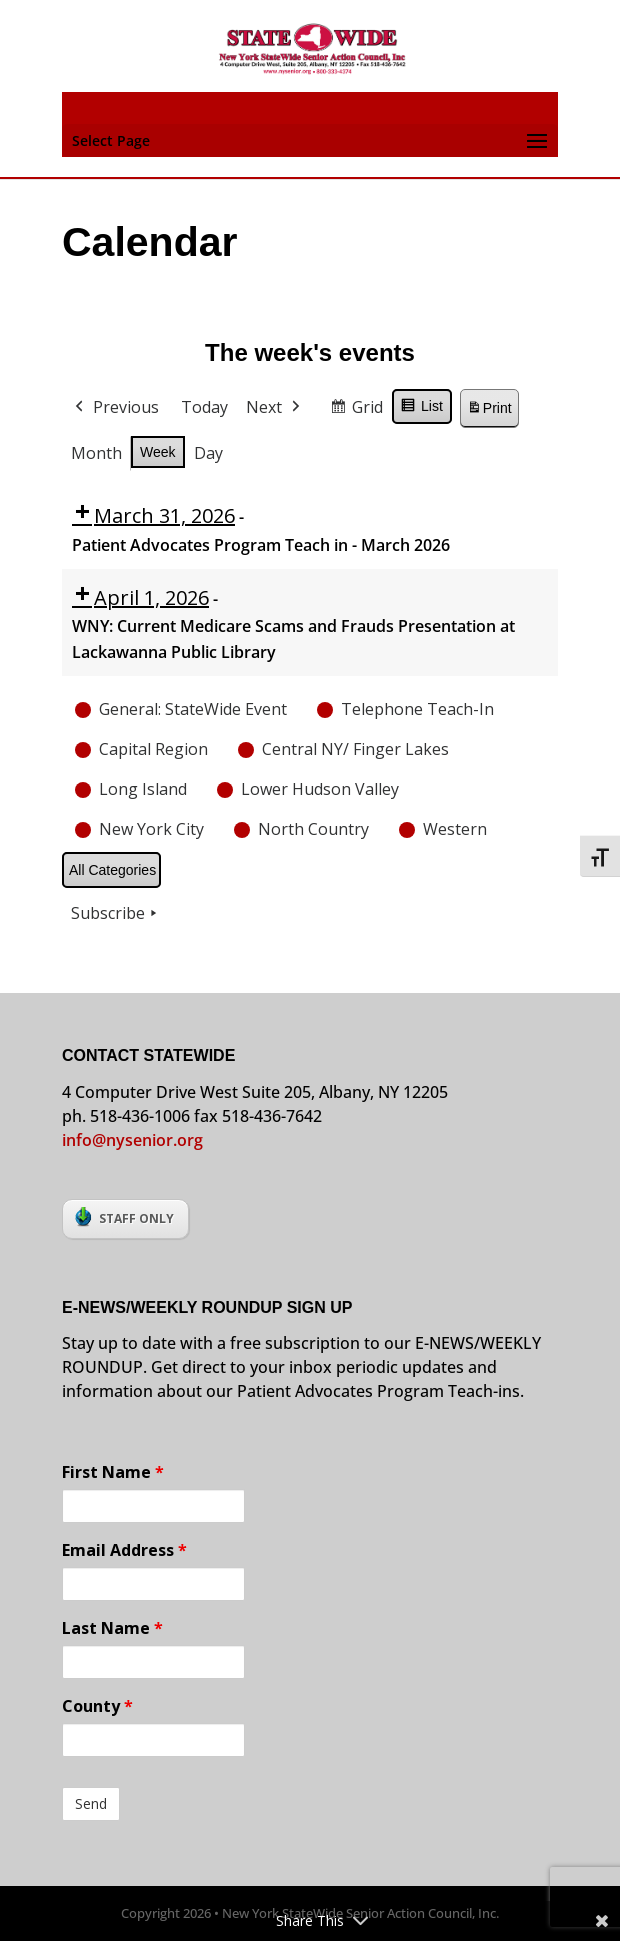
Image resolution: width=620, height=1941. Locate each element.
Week (158, 451)
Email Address (124, 1550)
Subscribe (116, 914)
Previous (115, 408)
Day (208, 452)
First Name (113, 1472)
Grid (356, 410)
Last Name (112, 1628)
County (97, 1706)
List (421, 409)
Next (275, 408)
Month (96, 452)
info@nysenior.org (132, 1140)
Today (204, 407)
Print (489, 411)
